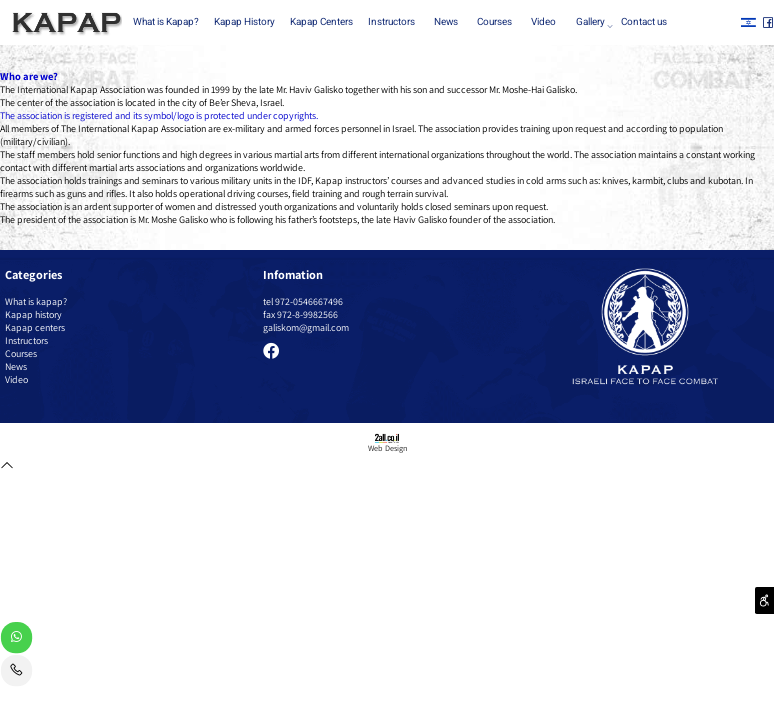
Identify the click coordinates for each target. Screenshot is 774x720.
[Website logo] (64, 23)
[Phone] (16, 673)
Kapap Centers (321, 22)
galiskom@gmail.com (306, 327)
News (446, 22)
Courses (494, 22)
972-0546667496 (309, 301)
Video (543, 22)
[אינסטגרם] (748, 23)
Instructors (391, 22)
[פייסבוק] (768, 22)
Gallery (593, 22)
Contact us (644, 22)
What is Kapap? (166, 22)
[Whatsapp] (16, 640)
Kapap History (244, 22)
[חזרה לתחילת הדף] (7, 467)
